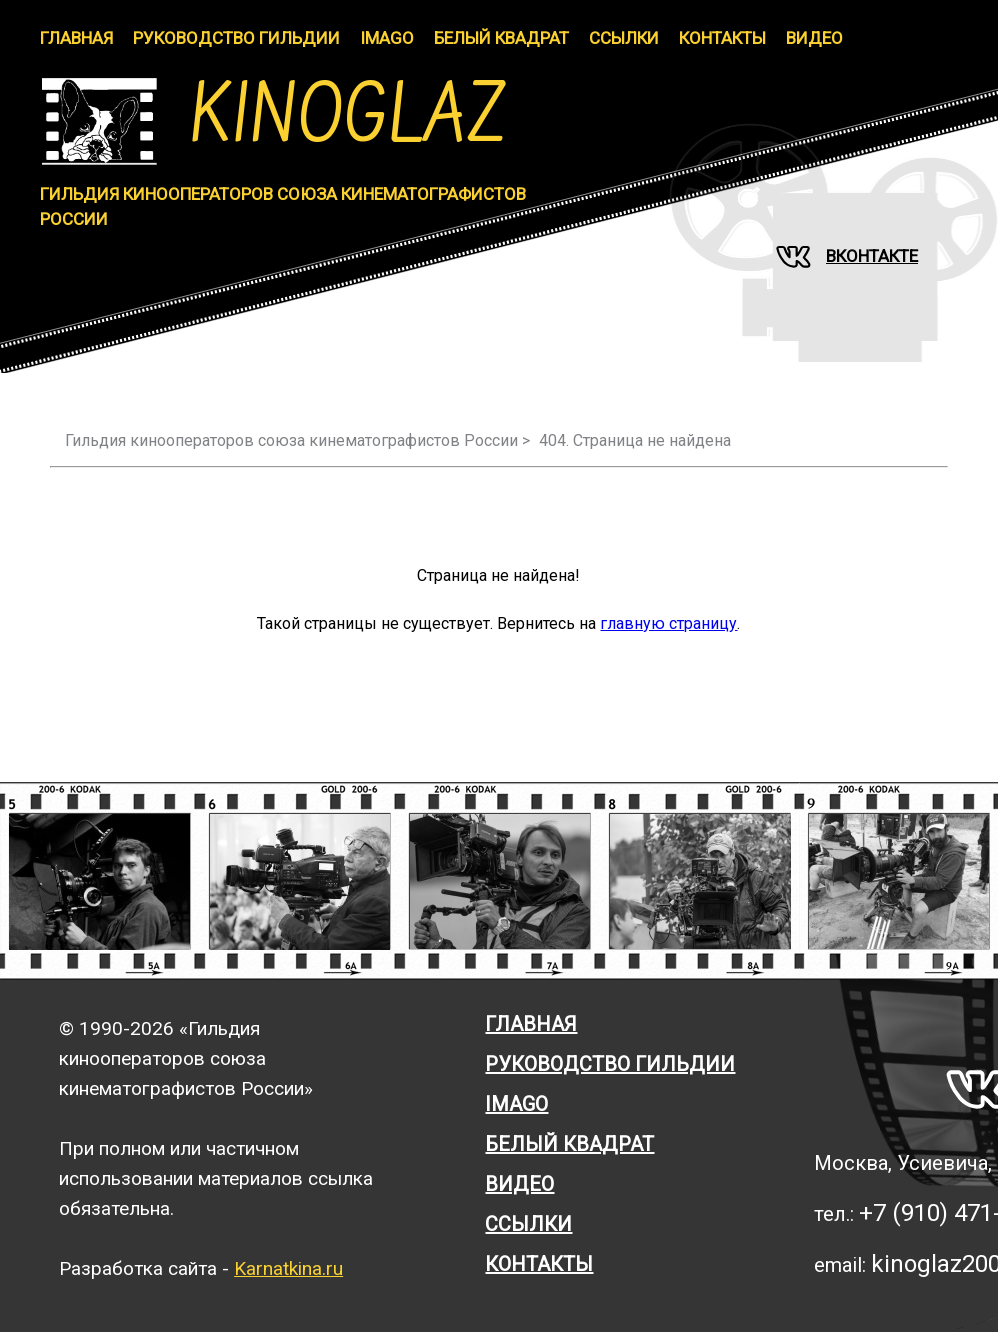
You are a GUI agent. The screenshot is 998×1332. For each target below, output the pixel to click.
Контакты (722, 38)
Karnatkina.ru (288, 1268)
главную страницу (668, 623)
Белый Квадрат (501, 38)
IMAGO (387, 38)
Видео (814, 38)
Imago (516, 1104)
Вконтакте (847, 256)
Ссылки (624, 38)
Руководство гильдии (236, 38)
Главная (76, 38)
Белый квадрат (569, 1144)
